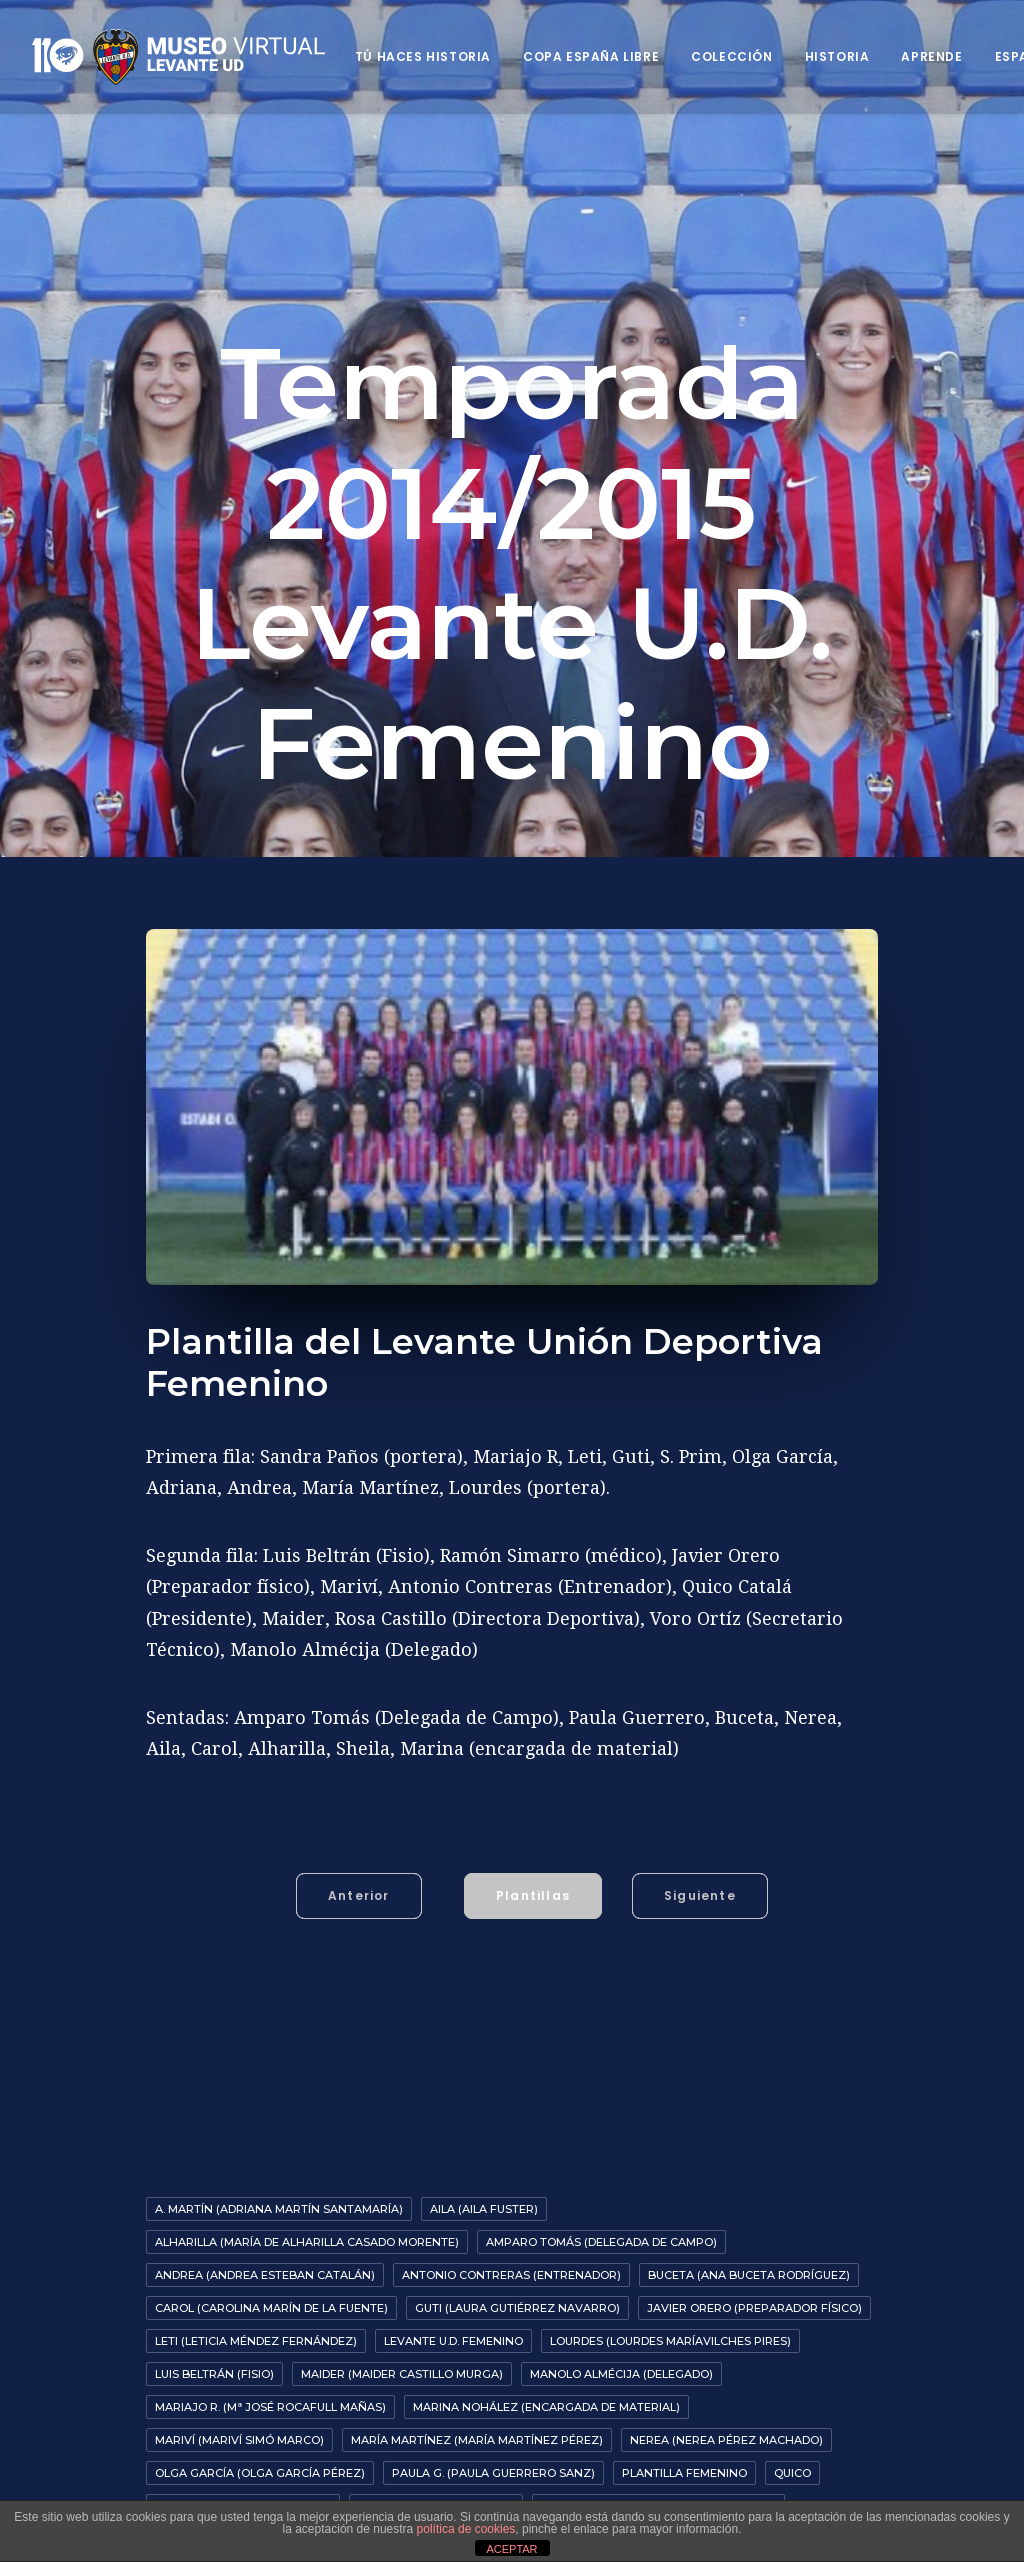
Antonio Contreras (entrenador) (511, 2310)
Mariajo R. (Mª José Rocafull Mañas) (270, 2442)
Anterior (359, 1930)
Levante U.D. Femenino (453, 2376)
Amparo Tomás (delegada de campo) (601, 2277)
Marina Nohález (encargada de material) (546, 2442)
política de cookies (466, 2529)
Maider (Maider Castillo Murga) (402, 2409)
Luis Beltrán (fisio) (214, 2409)
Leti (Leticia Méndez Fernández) (256, 2376)
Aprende (931, 56)
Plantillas (533, 1930)
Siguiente (700, 1930)
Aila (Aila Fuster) (484, 2244)
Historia (837, 56)
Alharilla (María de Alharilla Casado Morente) (307, 2277)
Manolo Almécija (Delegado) (621, 2409)
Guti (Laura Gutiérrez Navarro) (517, 2343)
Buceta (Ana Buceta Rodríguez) (749, 2310)
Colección (731, 56)
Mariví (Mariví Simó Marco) (239, 2475)
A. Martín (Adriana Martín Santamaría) (279, 2244)
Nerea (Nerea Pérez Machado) (726, 2475)
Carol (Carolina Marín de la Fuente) (271, 2343)
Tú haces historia (423, 56)
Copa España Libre (591, 56)
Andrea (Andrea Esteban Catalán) (265, 2310)
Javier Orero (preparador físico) (754, 2343)
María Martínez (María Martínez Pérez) (477, 2475)
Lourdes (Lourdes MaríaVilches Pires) (670, 2376)
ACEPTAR (511, 2549)
